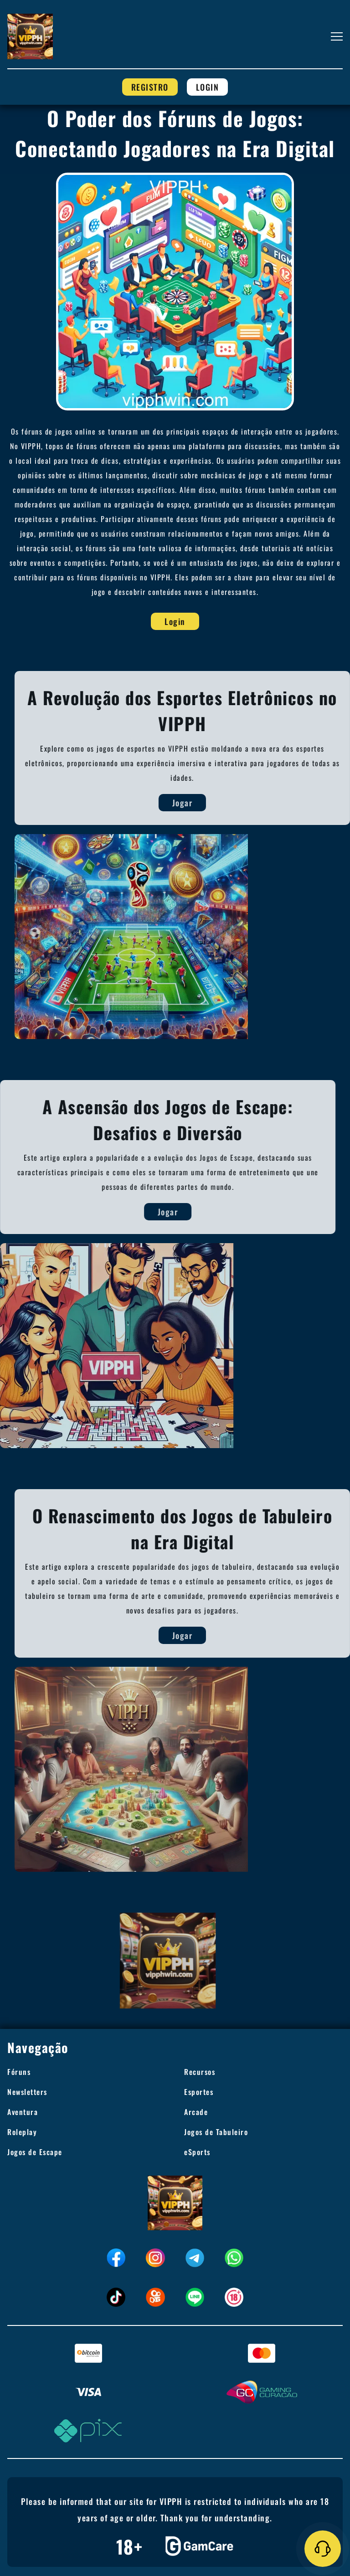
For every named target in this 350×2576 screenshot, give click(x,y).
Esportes (198, 2091)
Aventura (22, 2111)
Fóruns (19, 2071)
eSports (197, 2151)
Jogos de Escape (34, 2151)
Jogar (206, 803)
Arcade (196, 2111)
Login (207, 87)
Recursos (199, 2071)
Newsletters (27, 2091)
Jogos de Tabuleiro (216, 2131)
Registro (150, 87)
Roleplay (22, 2131)
